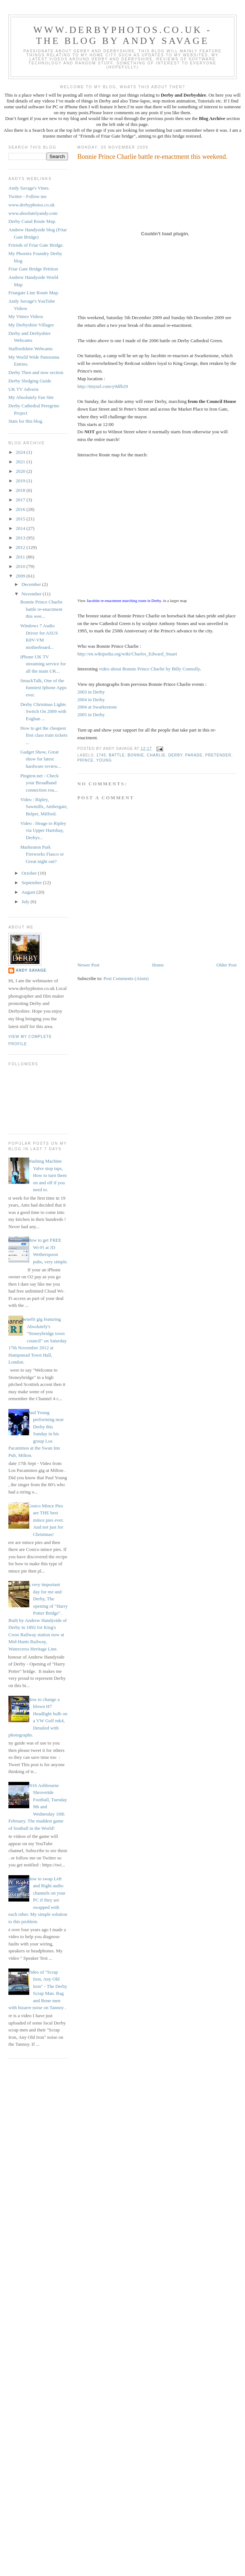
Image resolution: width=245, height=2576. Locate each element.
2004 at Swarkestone (97, 707)
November (32, 594)
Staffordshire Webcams (30, 348)
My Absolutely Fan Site (31, 397)
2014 (21, 528)
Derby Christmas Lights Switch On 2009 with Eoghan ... (43, 711)
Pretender (218, 755)
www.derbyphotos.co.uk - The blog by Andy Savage (122, 35)
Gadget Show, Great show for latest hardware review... (40, 759)
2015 (21, 518)
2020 (21, 471)
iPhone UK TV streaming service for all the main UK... (43, 664)
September (32, 882)
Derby (175, 755)
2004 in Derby (91, 699)
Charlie (156, 755)
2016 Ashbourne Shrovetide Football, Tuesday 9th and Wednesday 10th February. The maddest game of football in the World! (37, 1807)
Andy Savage (31, 970)
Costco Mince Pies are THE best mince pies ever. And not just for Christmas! (45, 1520)
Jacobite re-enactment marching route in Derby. (124, 600)
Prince (86, 760)
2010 (21, 566)
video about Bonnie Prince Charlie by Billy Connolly (149, 669)
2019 (21, 480)
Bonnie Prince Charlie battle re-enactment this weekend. (153, 156)
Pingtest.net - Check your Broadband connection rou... (39, 783)
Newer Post (88, 965)
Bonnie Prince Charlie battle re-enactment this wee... (41, 609)
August (29, 892)
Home (158, 965)
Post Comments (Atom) (126, 978)
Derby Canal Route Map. (32, 221)
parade (194, 755)
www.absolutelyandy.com (32, 213)
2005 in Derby (91, 714)
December (32, 584)
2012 (21, 547)
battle (117, 755)
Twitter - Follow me (27, 196)
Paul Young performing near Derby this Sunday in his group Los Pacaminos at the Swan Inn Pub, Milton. (36, 1434)
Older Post (226, 965)
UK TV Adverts (23, 389)
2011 (21, 557)
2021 (21, 461)
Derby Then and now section (35, 372)
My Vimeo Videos (25, 316)
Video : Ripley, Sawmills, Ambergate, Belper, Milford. (44, 806)
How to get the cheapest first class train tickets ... (43, 735)
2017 (21, 499)
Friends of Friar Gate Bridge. (36, 245)
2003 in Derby (91, 692)
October (30, 873)
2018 (21, 490)
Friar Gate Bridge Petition (33, 269)
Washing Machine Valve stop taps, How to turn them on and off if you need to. (47, 1175)
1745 (101, 755)
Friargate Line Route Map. (33, 292)
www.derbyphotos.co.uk (31, 204)
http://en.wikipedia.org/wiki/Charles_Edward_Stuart (127, 654)
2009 (21, 576)
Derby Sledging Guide (29, 381)
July (26, 901)
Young (104, 760)
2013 (21, 538)
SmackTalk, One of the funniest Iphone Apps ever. (43, 688)
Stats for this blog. (25, 421)
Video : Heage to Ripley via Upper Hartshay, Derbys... (43, 830)
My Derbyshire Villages (31, 325)
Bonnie (136, 755)
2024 (21, 452)
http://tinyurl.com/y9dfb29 (103, 386)
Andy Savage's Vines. (29, 188)
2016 (21, 509)
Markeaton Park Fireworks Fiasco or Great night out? (42, 854)
